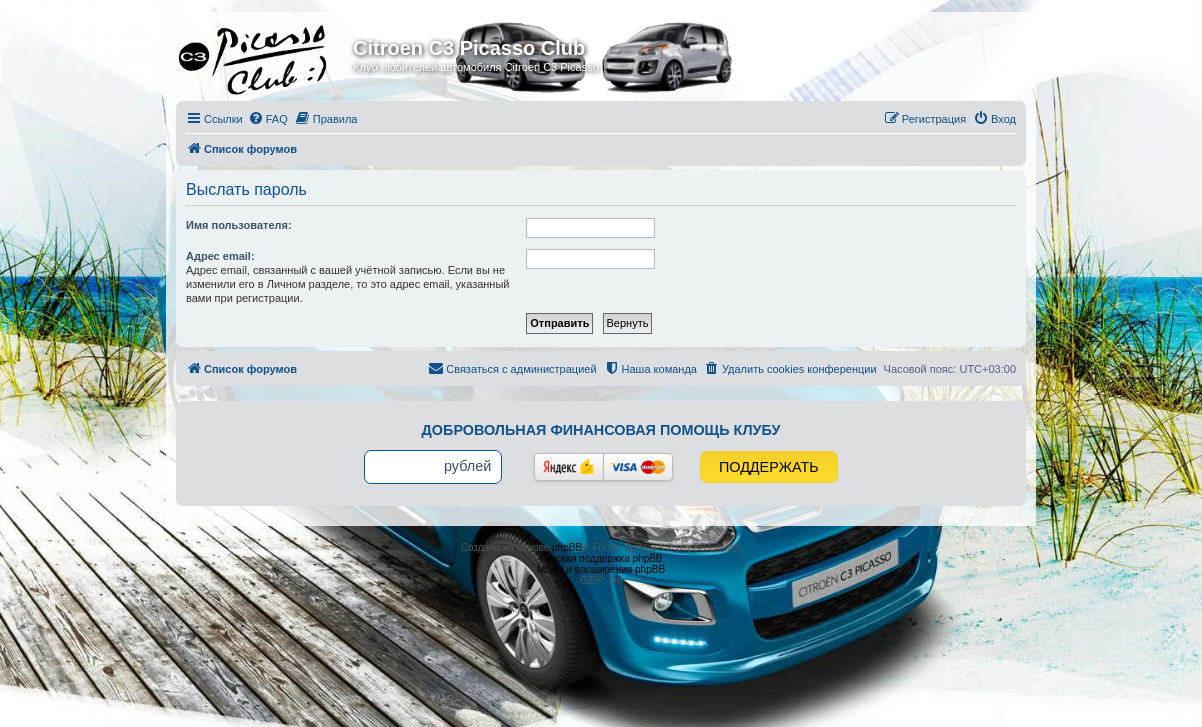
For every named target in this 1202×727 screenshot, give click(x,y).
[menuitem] (268, 119)
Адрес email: (220, 256)
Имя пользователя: (239, 225)
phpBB (567, 547)
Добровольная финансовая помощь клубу (601, 430)
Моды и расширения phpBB (601, 569)
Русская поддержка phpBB (600, 558)
